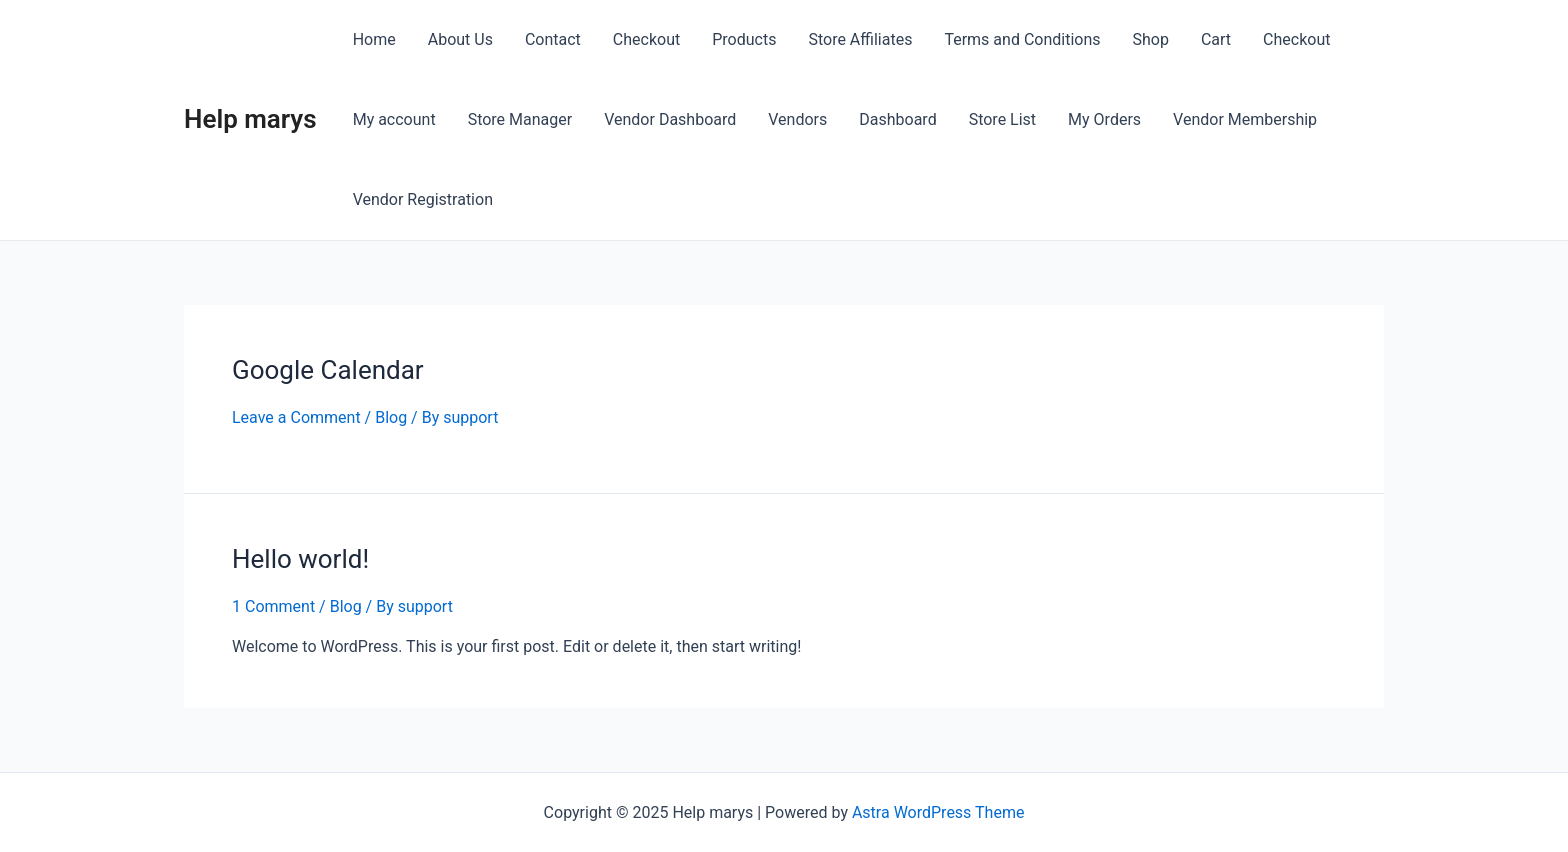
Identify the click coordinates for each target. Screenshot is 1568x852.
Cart (1216, 39)
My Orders (1104, 119)
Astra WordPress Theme (938, 812)
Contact (553, 39)
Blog (391, 417)
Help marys (250, 119)
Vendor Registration (423, 199)
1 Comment (273, 606)
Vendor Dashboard (670, 119)
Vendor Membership (1245, 119)
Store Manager (520, 119)
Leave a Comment (296, 417)
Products (744, 39)
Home (374, 39)
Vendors (797, 119)
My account (394, 119)
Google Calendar (328, 370)
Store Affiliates (860, 39)
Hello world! (300, 559)
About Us (460, 39)
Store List (1002, 119)
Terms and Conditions (1022, 39)
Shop (1151, 39)
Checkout (646, 39)
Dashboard (897, 119)
